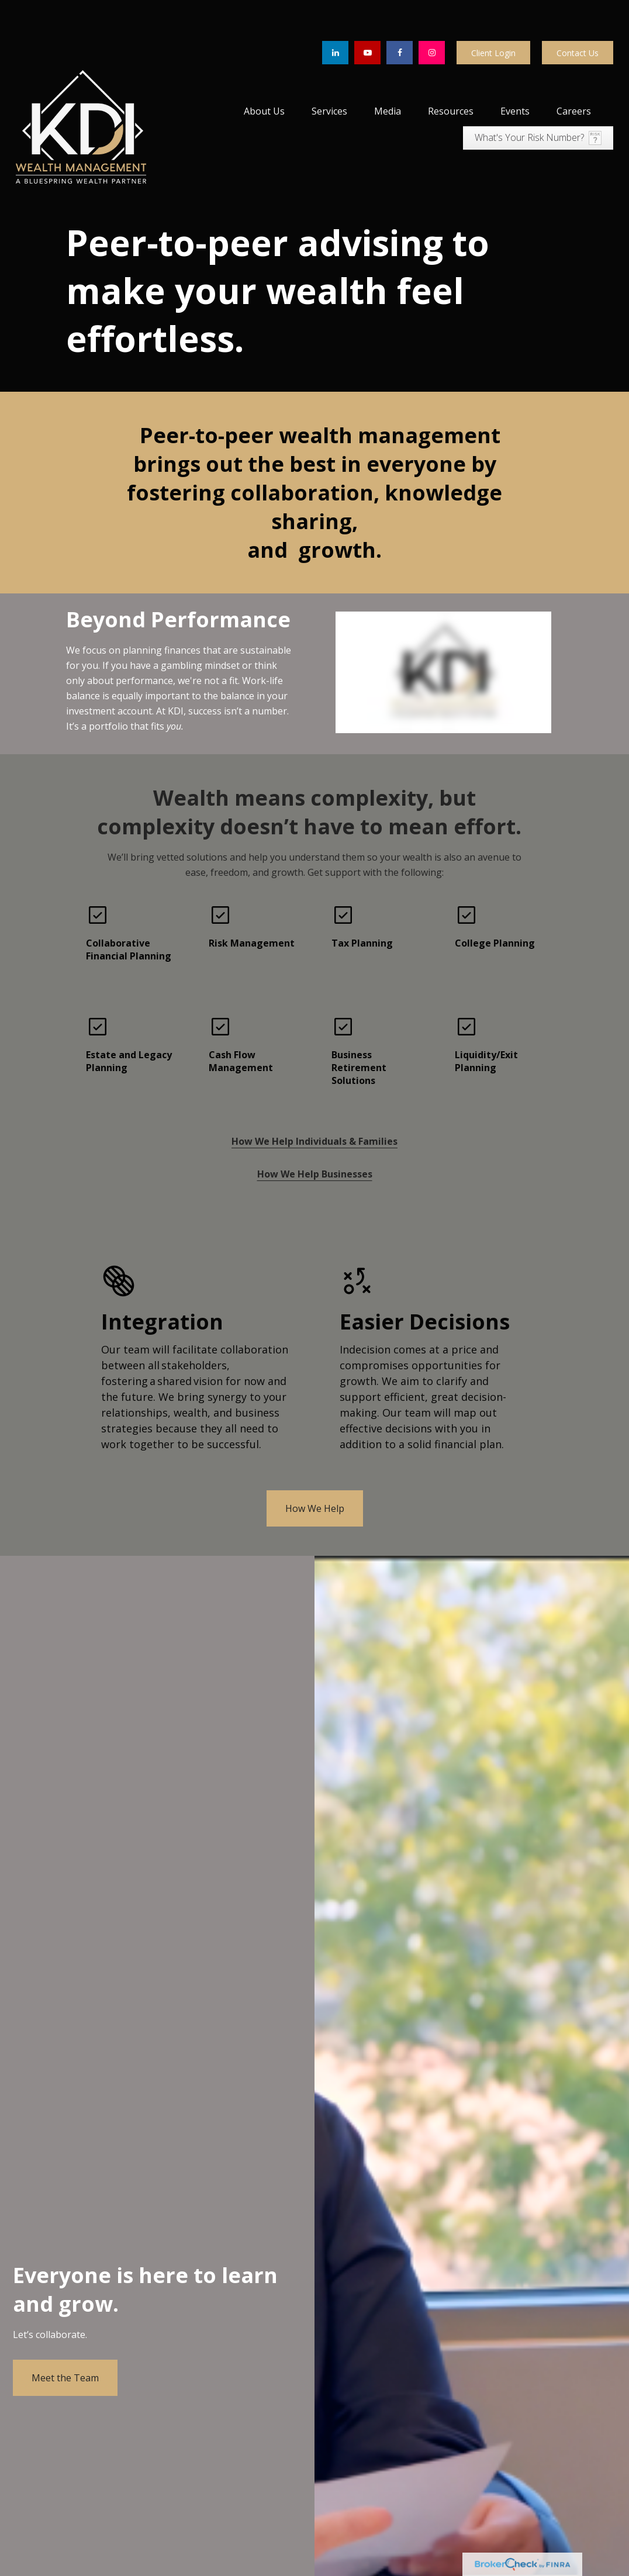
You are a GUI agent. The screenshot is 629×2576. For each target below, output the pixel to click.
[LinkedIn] (335, 11)
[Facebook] (399, 11)
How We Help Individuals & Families (314, 1100)
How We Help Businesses (314, 1133)
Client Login (493, 12)
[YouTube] (367, 11)
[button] (264, 70)
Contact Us (578, 12)
